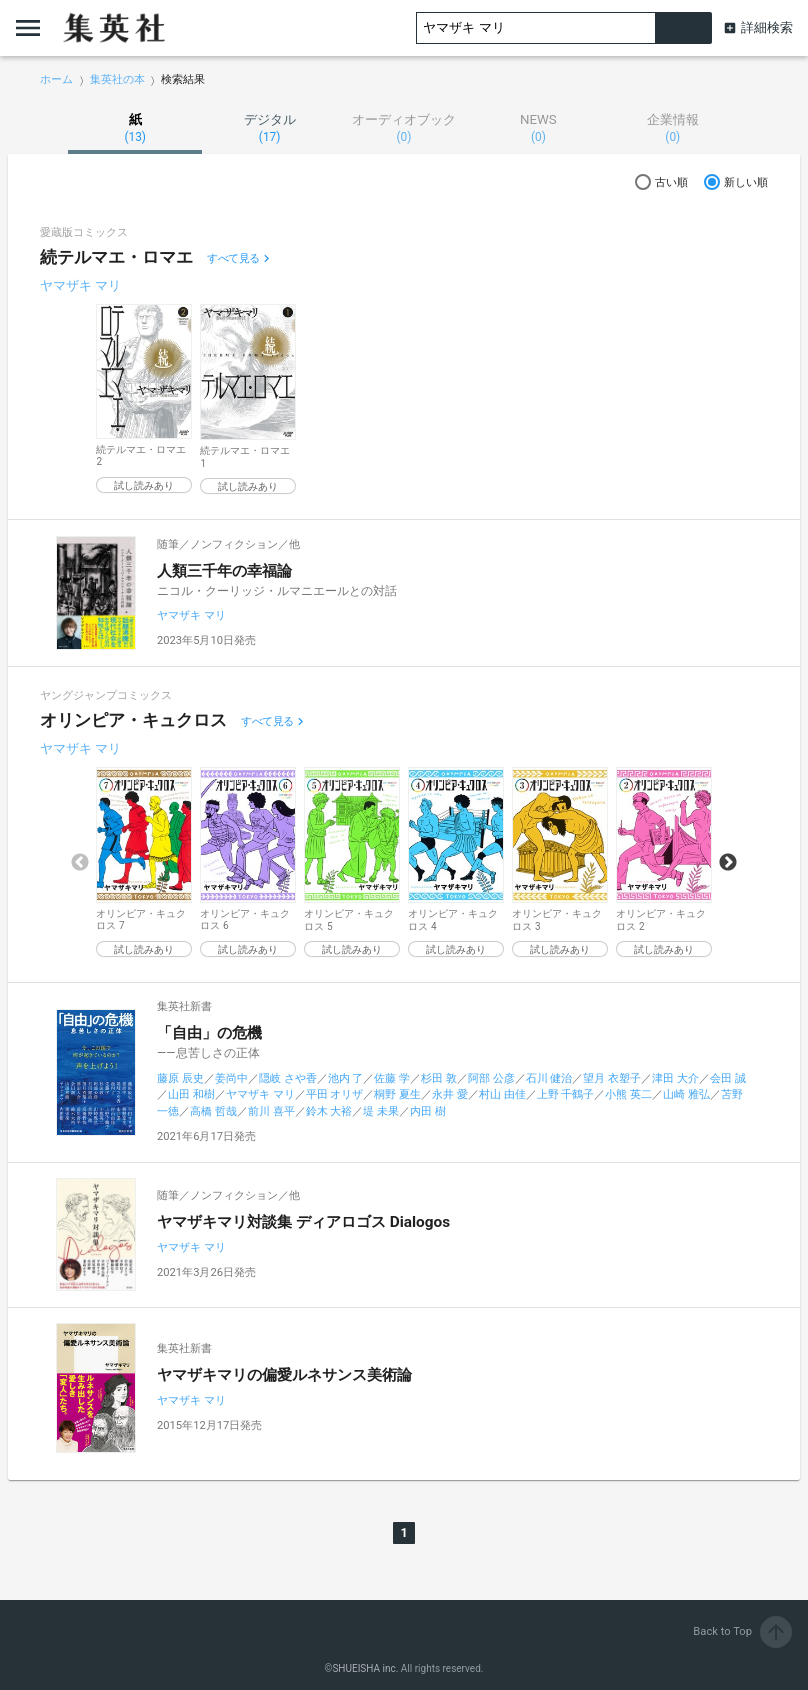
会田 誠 (728, 1078)
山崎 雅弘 (686, 1094)
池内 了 (346, 1078)
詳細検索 (767, 27)
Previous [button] (80, 863)
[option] (144, 399)
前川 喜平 (271, 1111)
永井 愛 (450, 1094)
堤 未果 (381, 1111)
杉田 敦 (439, 1078)
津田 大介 (675, 1078)
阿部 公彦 (491, 1078)
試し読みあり (144, 485)
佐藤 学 (392, 1078)
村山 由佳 (502, 1094)
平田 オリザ (335, 1094)
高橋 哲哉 (213, 1111)
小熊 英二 (628, 1094)
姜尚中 (231, 1078)
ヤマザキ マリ (80, 285)
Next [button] (728, 863)
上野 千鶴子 (566, 1094)
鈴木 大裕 (329, 1111)
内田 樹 (428, 1111)
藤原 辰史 (180, 1078)
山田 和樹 (191, 1094)
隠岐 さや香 (288, 1078)
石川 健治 (549, 1078)
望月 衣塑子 (612, 1078)
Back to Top (742, 1631)
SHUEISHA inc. (365, 1668)
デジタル (269, 128)
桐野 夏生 (397, 1094)
